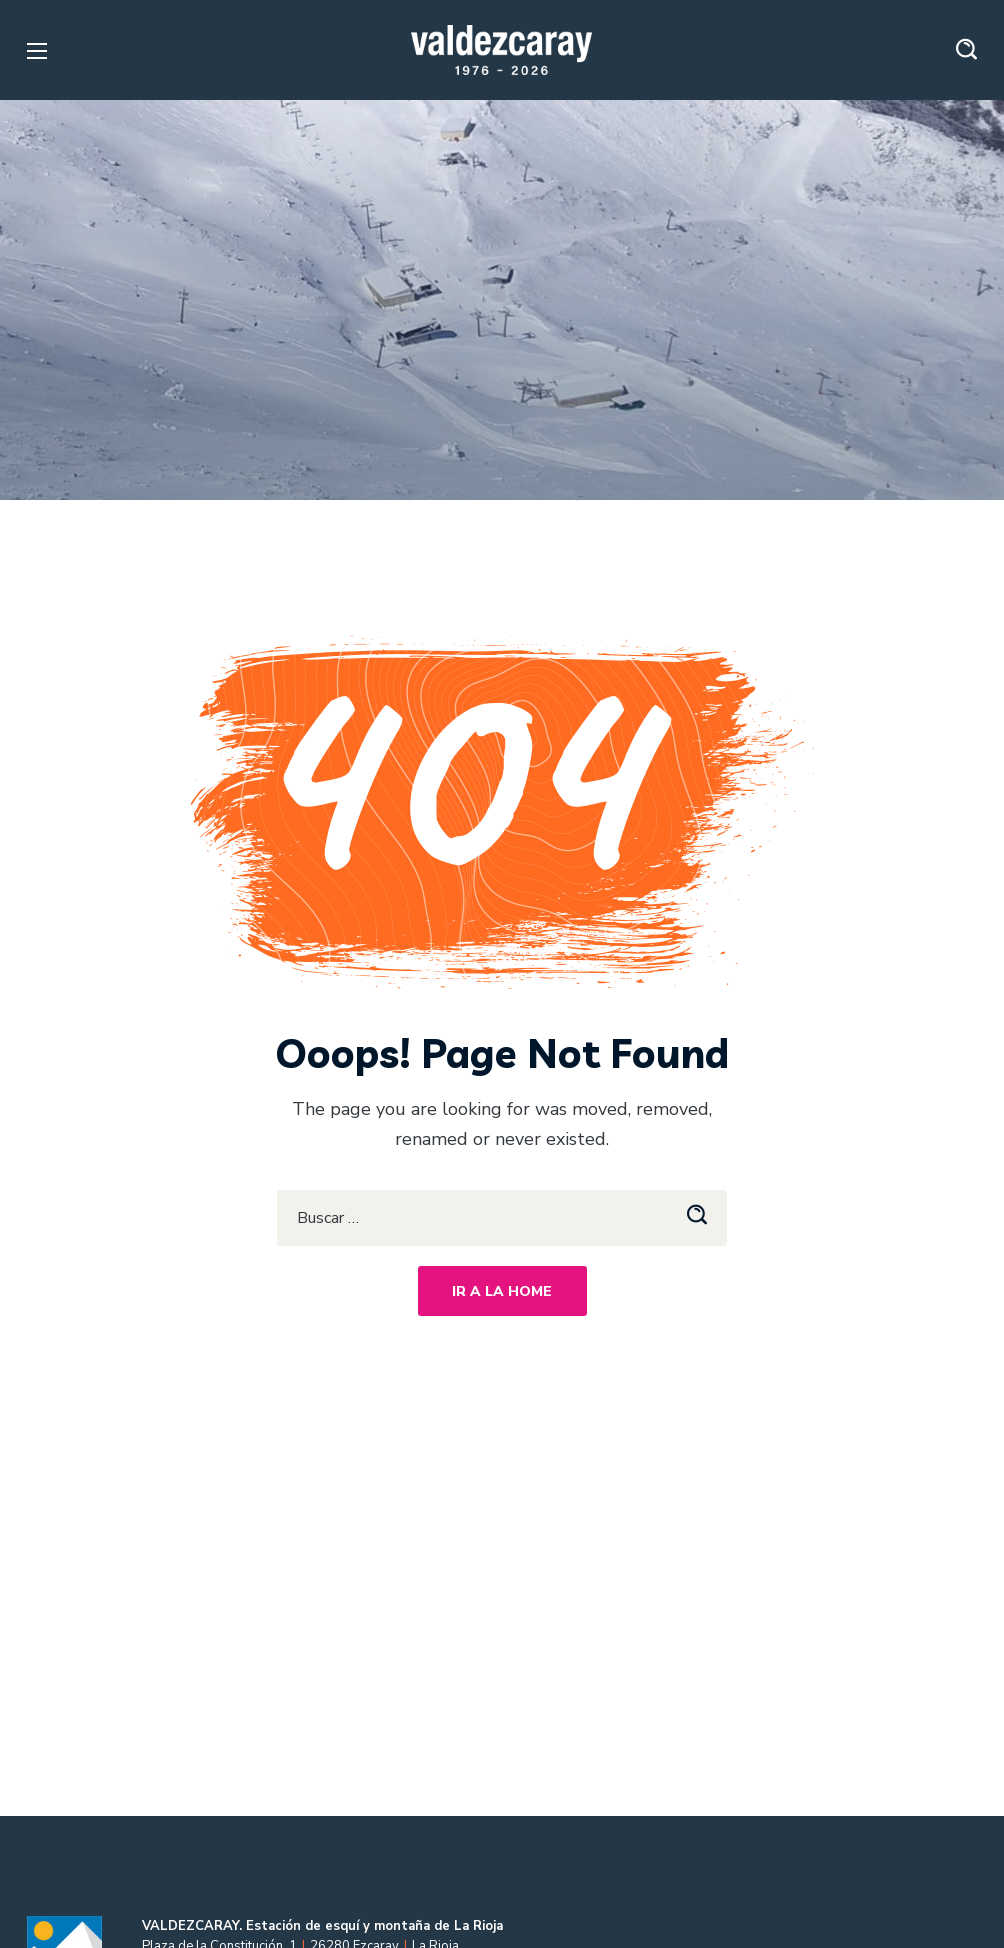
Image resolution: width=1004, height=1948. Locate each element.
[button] (966, 50)
